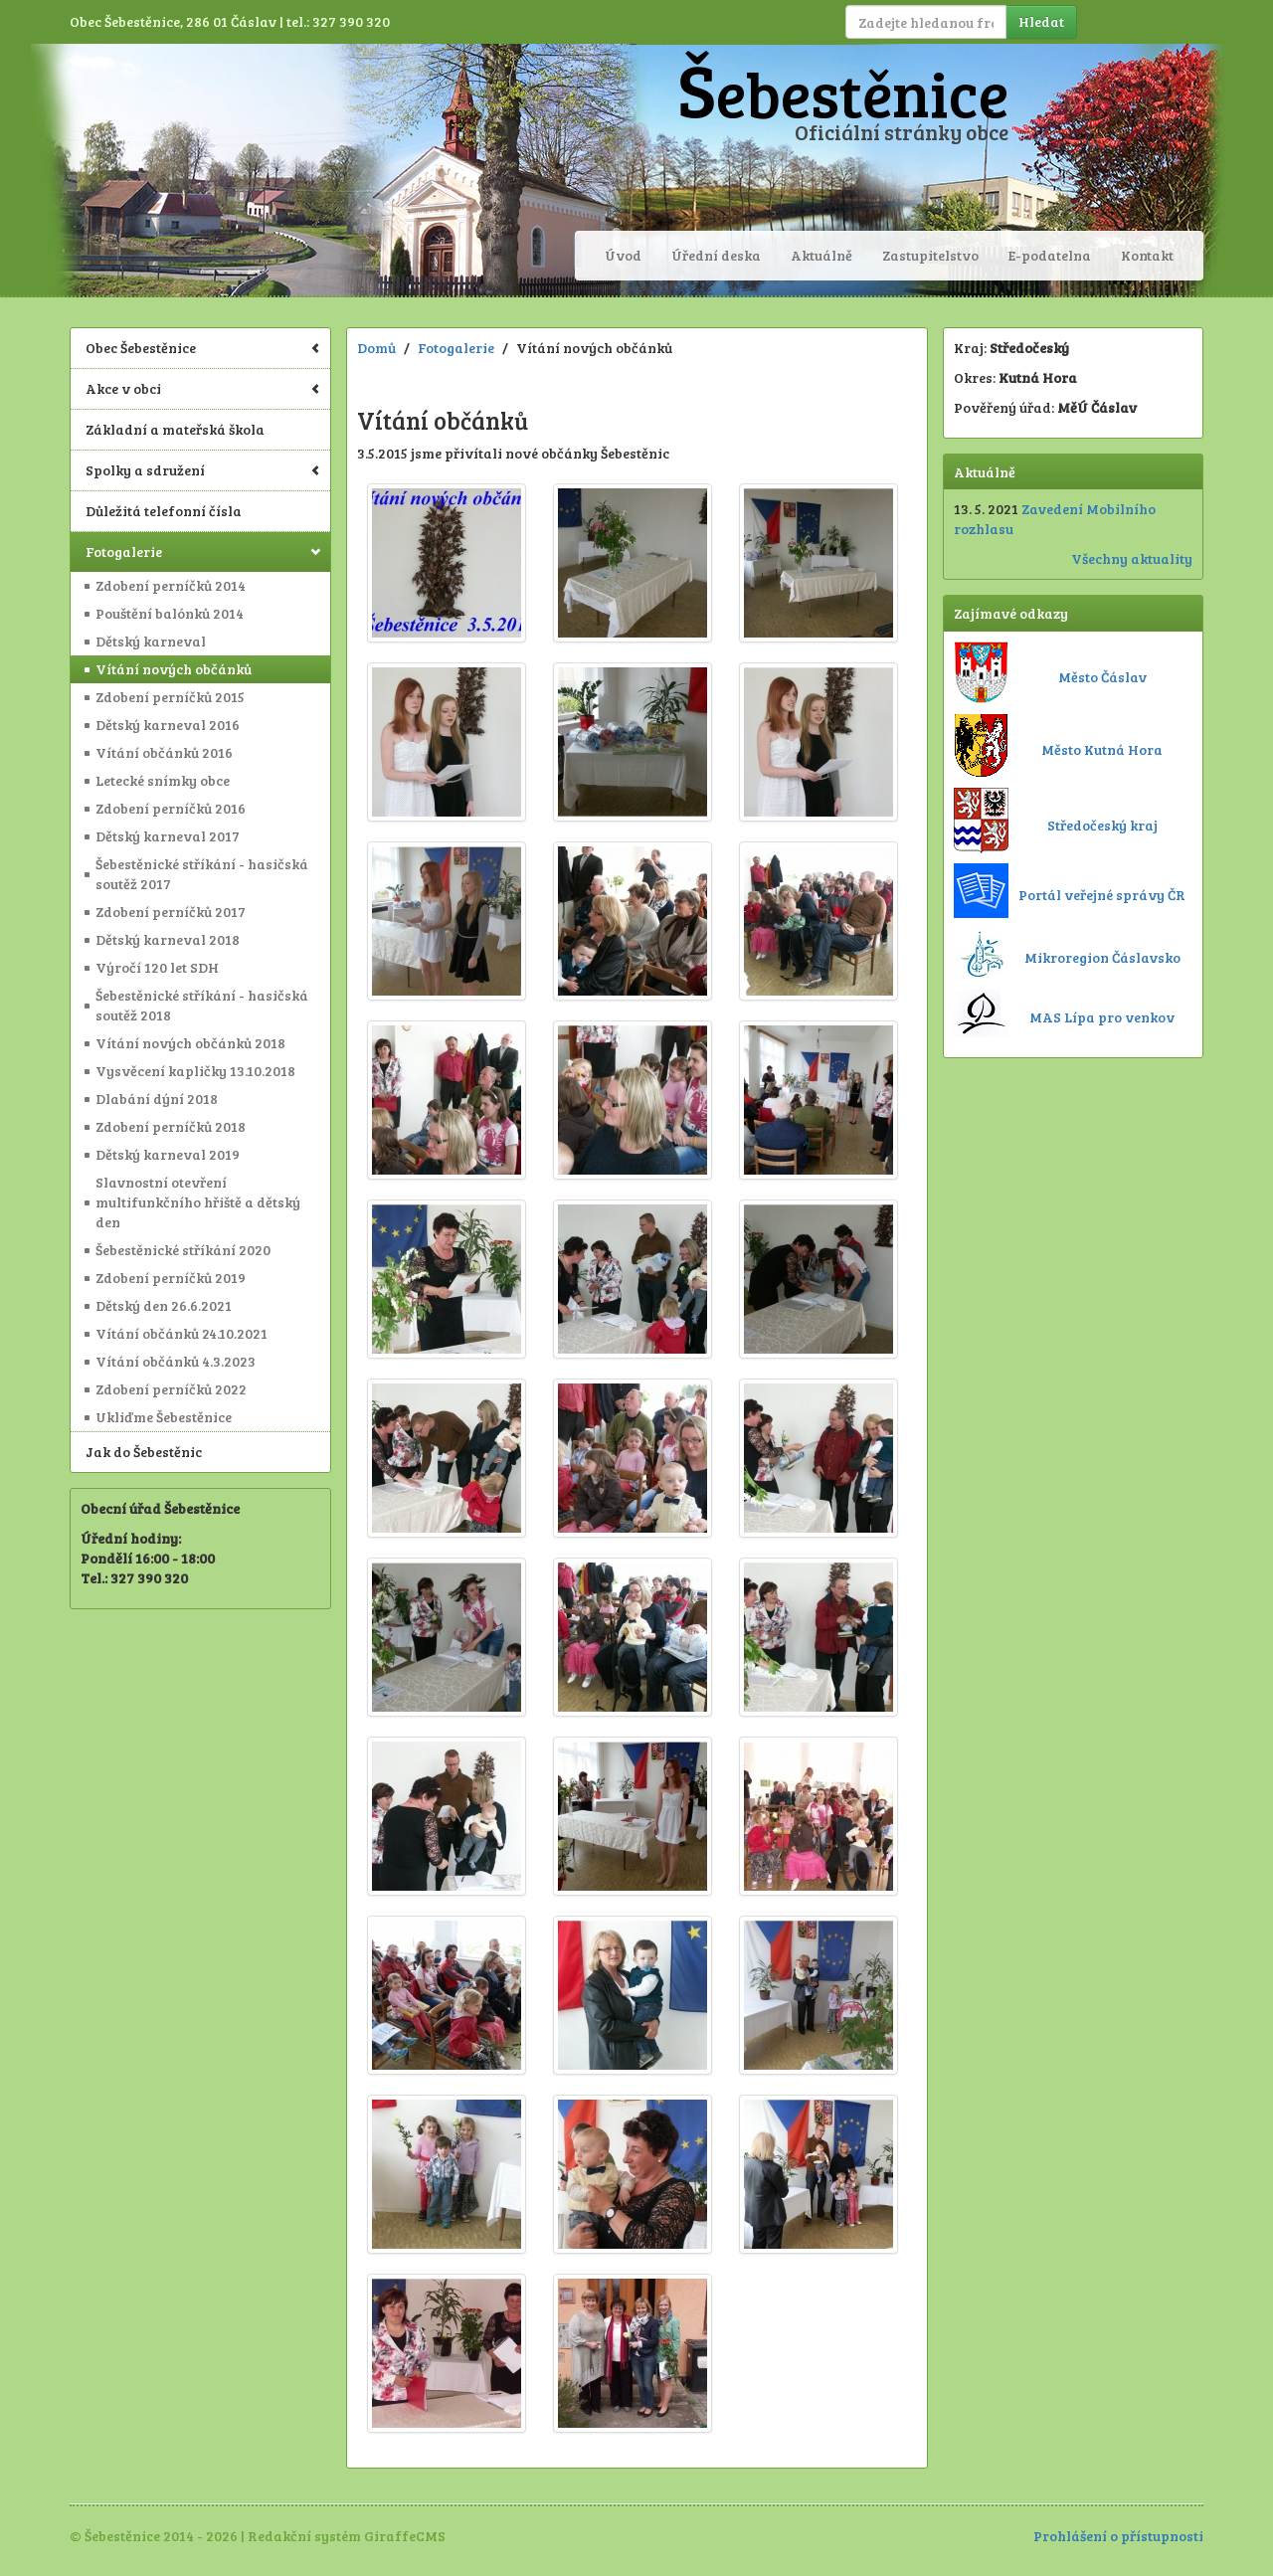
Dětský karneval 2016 (167, 724)
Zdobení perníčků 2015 (170, 696)
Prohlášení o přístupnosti (1118, 2535)
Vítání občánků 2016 (164, 752)
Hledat (1041, 21)
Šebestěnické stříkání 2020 (183, 1249)
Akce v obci (203, 388)
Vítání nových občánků (173, 668)
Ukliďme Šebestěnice (163, 1416)
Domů (376, 347)
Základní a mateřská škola (175, 429)
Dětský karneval (150, 641)
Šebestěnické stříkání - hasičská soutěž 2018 (201, 1005)
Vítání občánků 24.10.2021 (181, 1333)
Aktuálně (821, 255)
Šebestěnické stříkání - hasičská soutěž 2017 (201, 873)
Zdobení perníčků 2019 (170, 1277)
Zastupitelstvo (930, 255)
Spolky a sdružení (203, 469)
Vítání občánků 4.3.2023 (175, 1361)
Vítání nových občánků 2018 (190, 1042)
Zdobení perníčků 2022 (171, 1389)
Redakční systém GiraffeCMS (347, 2535)
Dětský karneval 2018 (167, 939)
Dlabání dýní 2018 (156, 1098)
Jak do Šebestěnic (144, 1451)
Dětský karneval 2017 (167, 836)
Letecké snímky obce (162, 780)
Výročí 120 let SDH (157, 967)
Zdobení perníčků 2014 (170, 585)
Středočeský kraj (1102, 825)
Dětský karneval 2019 (167, 1154)
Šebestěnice (842, 92)
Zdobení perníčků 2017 (170, 911)
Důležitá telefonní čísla (164, 510)
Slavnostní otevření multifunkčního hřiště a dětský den (197, 1202)
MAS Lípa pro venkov (1102, 1017)
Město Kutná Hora (1102, 749)
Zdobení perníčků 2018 (170, 1126)
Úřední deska (716, 255)
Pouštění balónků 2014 (169, 613)
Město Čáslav (1102, 676)
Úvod (623, 255)
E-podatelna (1049, 255)
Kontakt (1147, 255)
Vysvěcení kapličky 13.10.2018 (195, 1070)
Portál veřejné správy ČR (1101, 894)
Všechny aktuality (1131, 558)
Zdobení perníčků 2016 (170, 808)
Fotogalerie (203, 551)
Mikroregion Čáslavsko (1102, 957)
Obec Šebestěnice (203, 347)
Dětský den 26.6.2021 (163, 1305)
